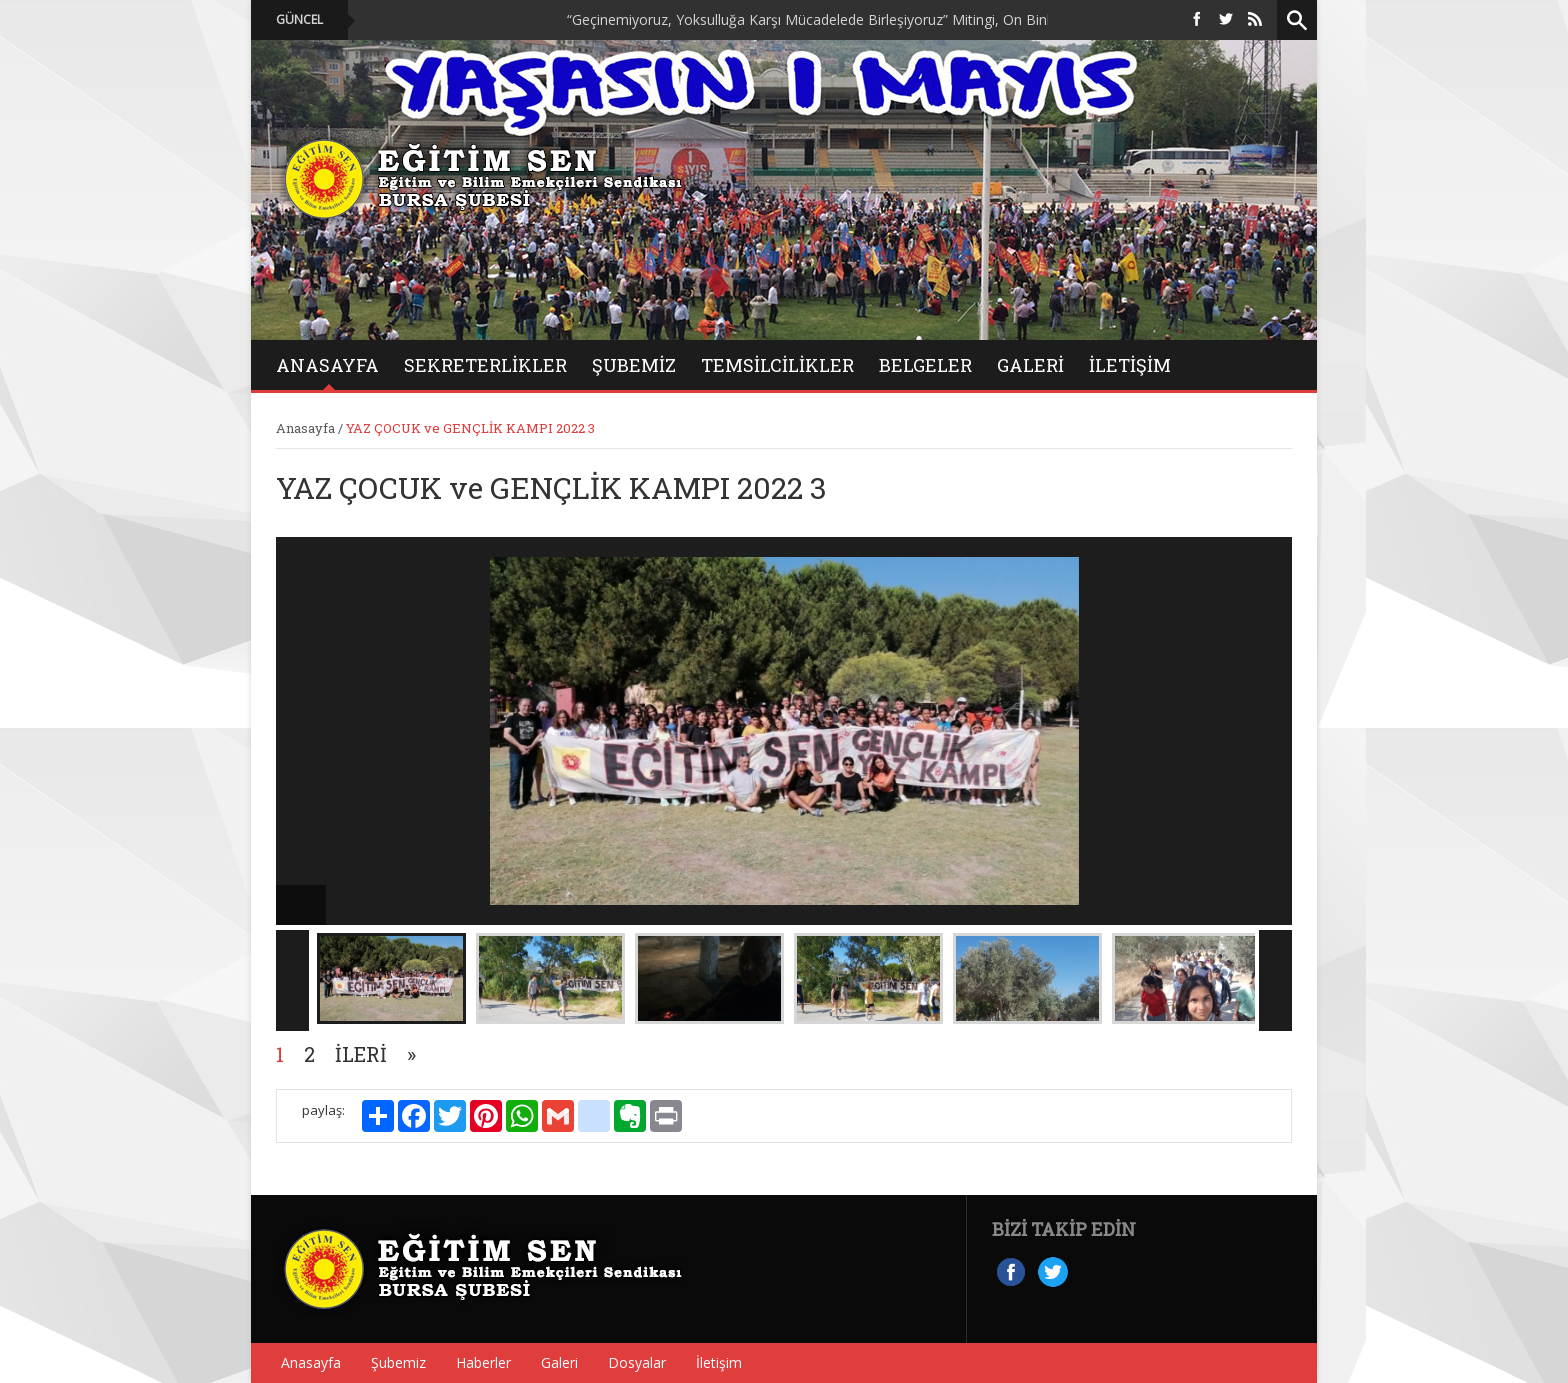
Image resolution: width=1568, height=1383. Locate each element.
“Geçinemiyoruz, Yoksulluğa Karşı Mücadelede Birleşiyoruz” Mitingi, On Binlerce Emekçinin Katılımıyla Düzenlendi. (946, 19)
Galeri (559, 1362)
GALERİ (1030, 365)
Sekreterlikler (485, 365)
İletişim (1130, 365)
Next (1275, 980)
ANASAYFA (327, 365)
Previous (292, 980)
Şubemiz (634, 365)
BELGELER (925, 365)
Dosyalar (637, 1362)
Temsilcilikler (777, 365)
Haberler (483, 1362)
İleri (361, 1054)
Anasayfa (305, 428)
